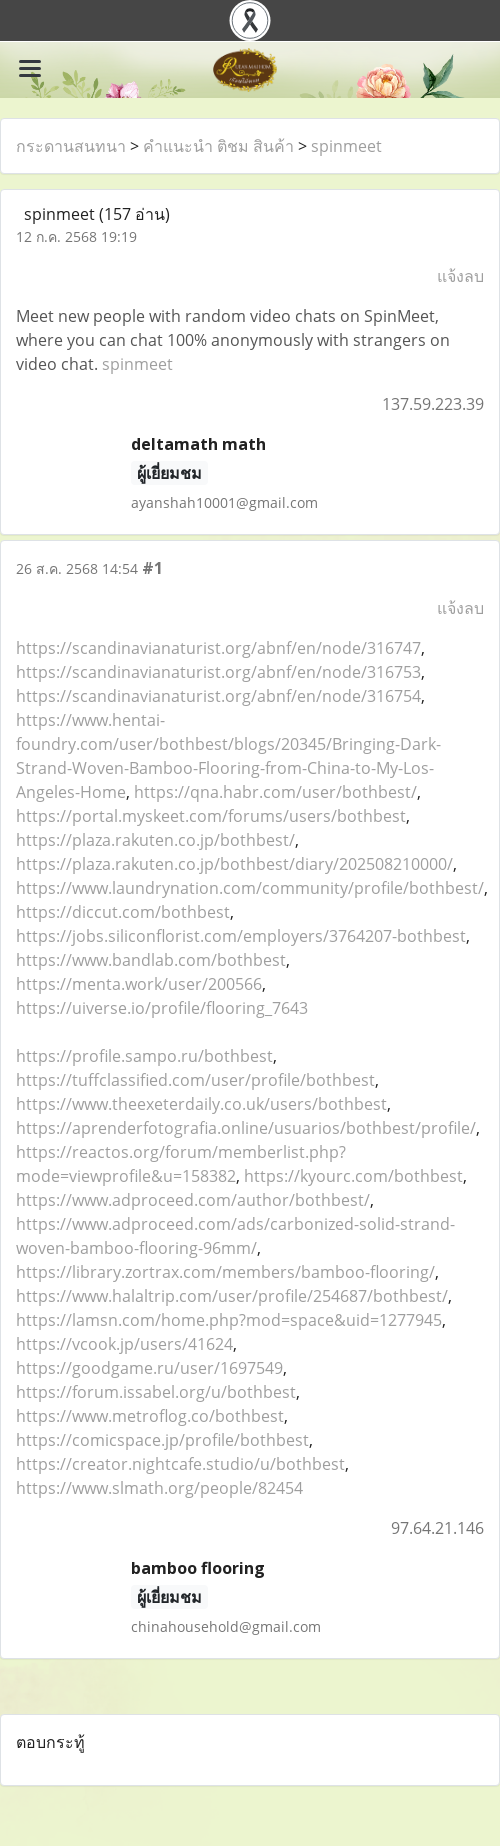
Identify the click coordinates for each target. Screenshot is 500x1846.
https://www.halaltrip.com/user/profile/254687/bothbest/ (232, 1296)
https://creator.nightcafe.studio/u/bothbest (180, 1464)
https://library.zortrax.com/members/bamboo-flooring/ (225, 1272)
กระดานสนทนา (71, 146)
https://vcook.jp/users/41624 (124, 1344)
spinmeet (346, 146)
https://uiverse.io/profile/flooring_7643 (162, 1008)
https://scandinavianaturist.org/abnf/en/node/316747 (218, 648)
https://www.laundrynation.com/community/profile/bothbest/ (250, 888)
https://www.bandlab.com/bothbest (151, 960)
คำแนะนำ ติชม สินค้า (218, 146)
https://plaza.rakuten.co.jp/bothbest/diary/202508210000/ (234, 864)
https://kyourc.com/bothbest (353, 1176)
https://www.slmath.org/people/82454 (159, 1488)
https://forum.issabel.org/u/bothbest (156, 1392)
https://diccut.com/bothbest (123, 912)
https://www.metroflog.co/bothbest (150, 1416)
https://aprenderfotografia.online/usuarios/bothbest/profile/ (246, 1128)
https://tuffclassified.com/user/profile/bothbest (195, 1080)
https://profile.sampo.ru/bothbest (144, 1056)
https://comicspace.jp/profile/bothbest (162, 1440)
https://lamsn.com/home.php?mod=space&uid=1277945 (229, 1320)
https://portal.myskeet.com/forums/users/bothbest (211, 816)
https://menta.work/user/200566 (139, 984)
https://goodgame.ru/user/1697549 (149, 1368)
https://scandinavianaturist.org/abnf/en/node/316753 (218, 672)
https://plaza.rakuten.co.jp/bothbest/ (155, 840)
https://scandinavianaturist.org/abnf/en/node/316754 (218, 696)
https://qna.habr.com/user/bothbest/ (275, 792)
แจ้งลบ (460, 276)
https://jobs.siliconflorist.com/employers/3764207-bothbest (241, 936)
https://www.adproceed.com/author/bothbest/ (193, 1200)
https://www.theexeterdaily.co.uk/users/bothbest (201, 1104)
